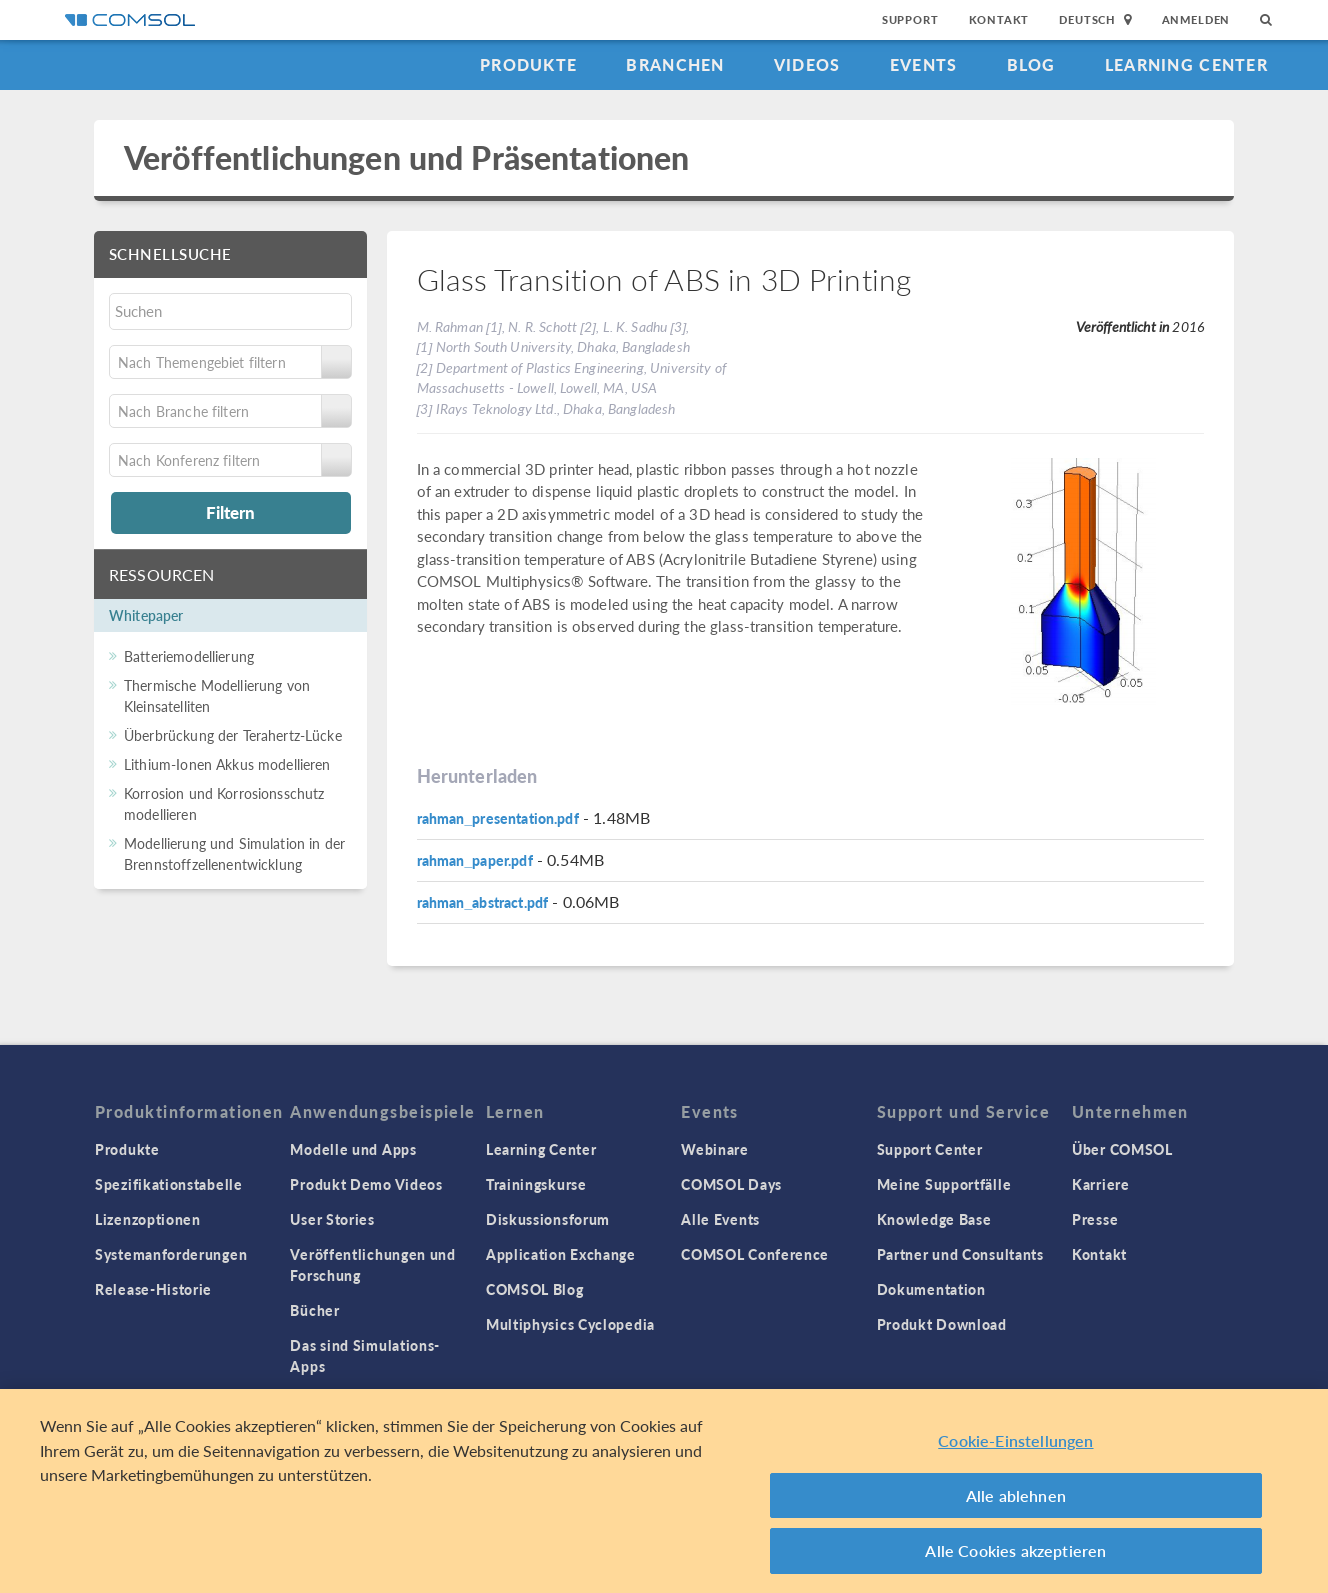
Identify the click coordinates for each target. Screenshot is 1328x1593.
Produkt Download (942, 1324)
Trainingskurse (536, 1184)
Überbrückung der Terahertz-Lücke (233, 735)
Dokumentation (931, 1289)
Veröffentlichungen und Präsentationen (407, 157)
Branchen (675, 64)
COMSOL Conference (755, 1254)
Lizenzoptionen (148, 1219)
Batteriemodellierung (189, 656)
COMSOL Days (731, 1184)
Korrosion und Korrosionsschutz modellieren (224, 803)
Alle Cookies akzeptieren (1015, 1556)
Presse (1095, 1219)
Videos (807, 64)
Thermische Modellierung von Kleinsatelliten (217, 695)
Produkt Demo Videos (366, 1184)
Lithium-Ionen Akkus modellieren (227, 764)
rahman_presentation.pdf (498, 818)
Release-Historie (153, 1289)
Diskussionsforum (548, 1219)
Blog (1031, 64)
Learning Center (1186, 64)
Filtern (230, 512)
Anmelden (1196, 19)
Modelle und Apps (353, 1149)
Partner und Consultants (960, 1254)
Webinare (715, 1149)
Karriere (1101, 1184)
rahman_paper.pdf (475, 860)
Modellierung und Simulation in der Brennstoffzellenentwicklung (234, 853)
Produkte (528, 64)
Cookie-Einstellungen (1015, 1446)
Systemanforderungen (171, 1254)
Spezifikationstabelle (169, 1184)
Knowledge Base (934, 1219)
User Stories (332, 1219)
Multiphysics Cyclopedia (570, 1324)
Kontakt (999, 19)
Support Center (930, 1149)
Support (910, 19)
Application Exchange (561, 1254)
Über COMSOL (1122, 1149)
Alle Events (720, 1219)
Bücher (314, 1310)
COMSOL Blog (535, 1289)
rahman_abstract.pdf (483, 902)
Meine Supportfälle (944, 1184)
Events (924, 64)
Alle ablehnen (1016, 1500)
